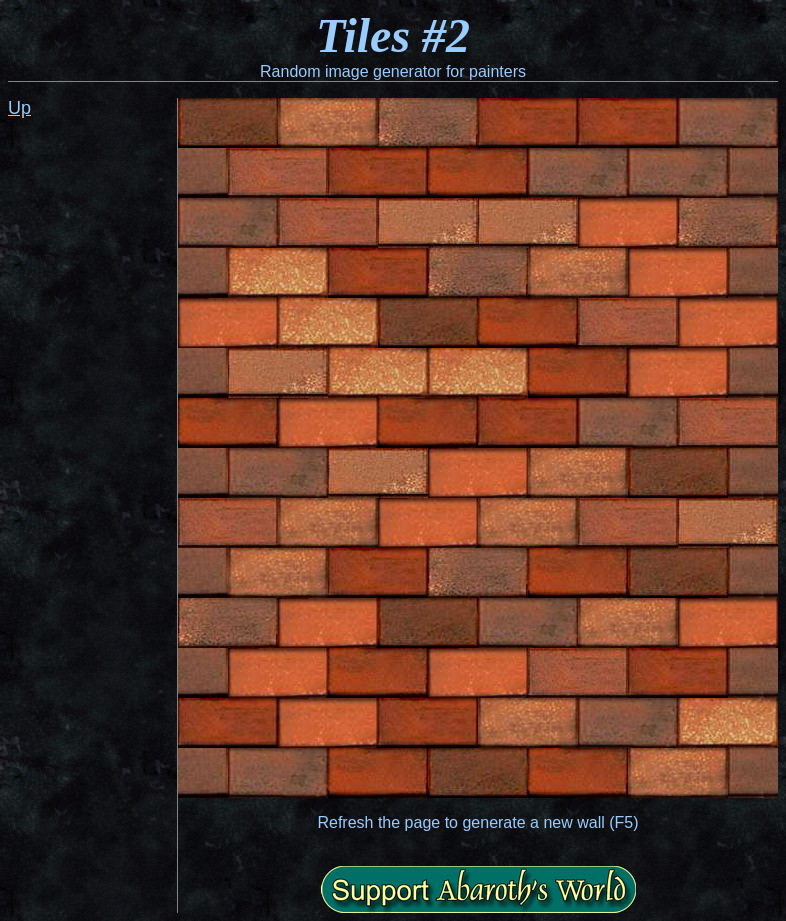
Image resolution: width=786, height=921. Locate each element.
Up (19, 108)
